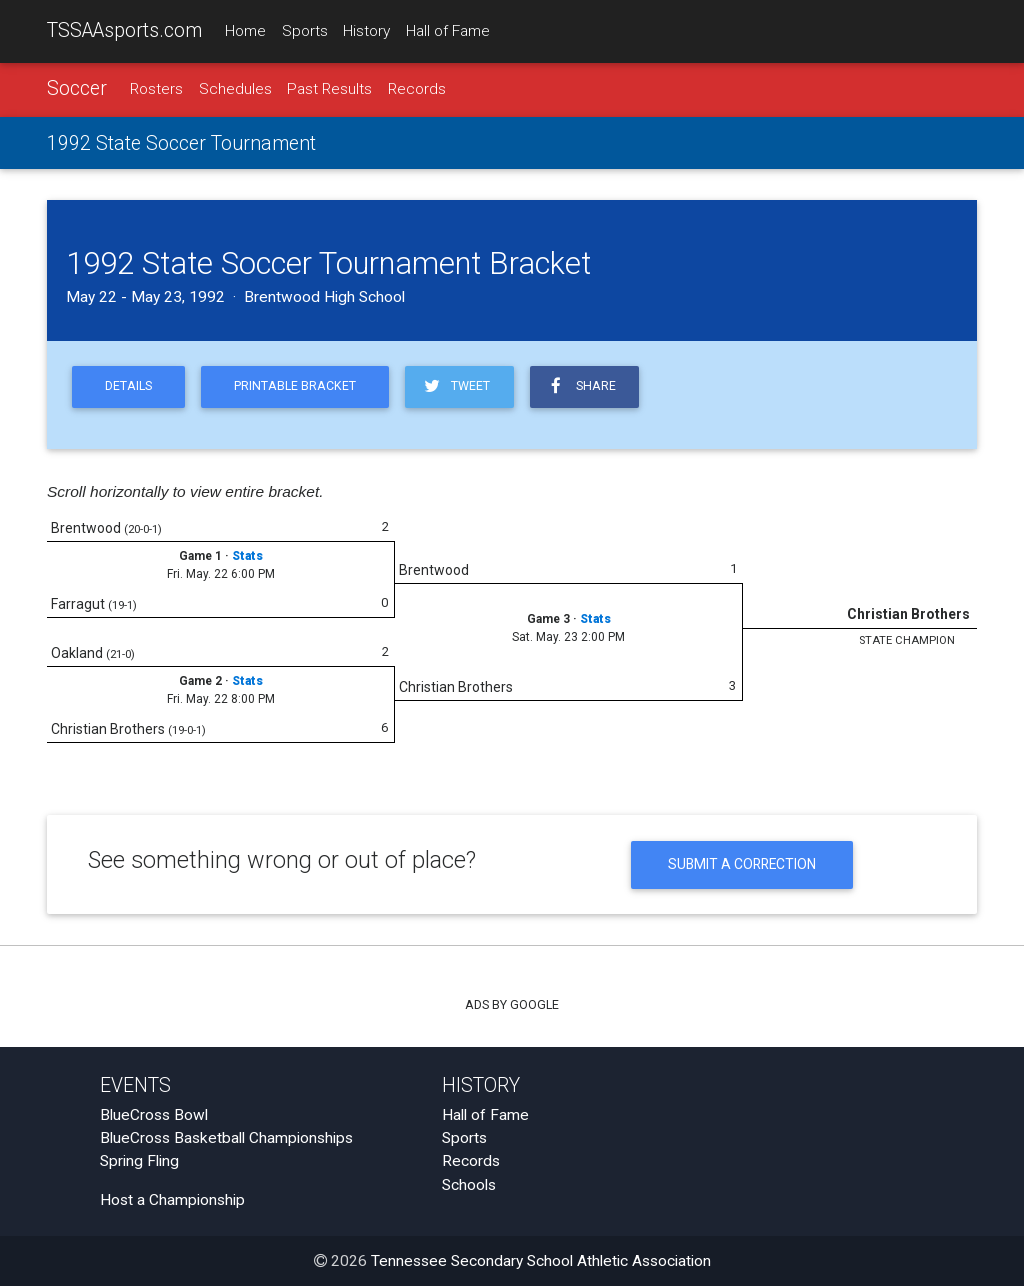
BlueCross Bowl (154, 1116)
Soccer (77, 88)
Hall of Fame (448, 31)
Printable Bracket (295, 387)
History (366, 31)
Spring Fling (139, 1162)
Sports (305, 31)
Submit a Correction (742, 865)
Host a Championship (172, 1201)
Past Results (329, 89)
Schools (469, 1186)
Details (128, 387)
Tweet (456, 386)
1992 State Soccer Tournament (181, 143)
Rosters (156, 89)
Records (417, 89)
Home (245, 31)
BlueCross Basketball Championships (226, 1139)
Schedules (235, 89)
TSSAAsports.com (124, 30)
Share (581, 386)
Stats (247, 557)
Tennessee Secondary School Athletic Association (541, 1262)
